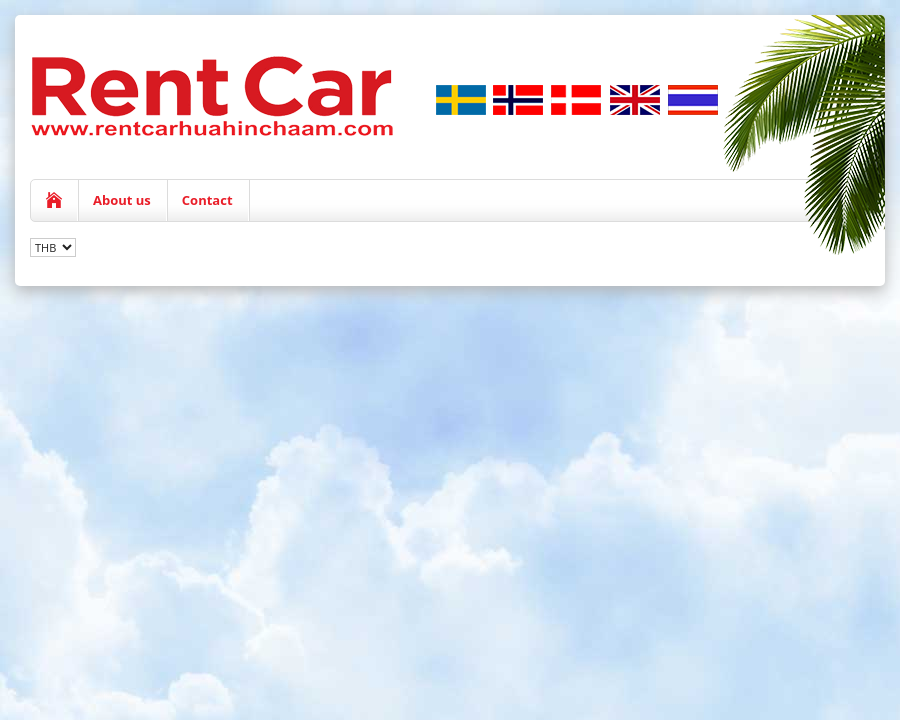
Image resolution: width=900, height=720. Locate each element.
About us (122, 200)
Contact (207, 200)
